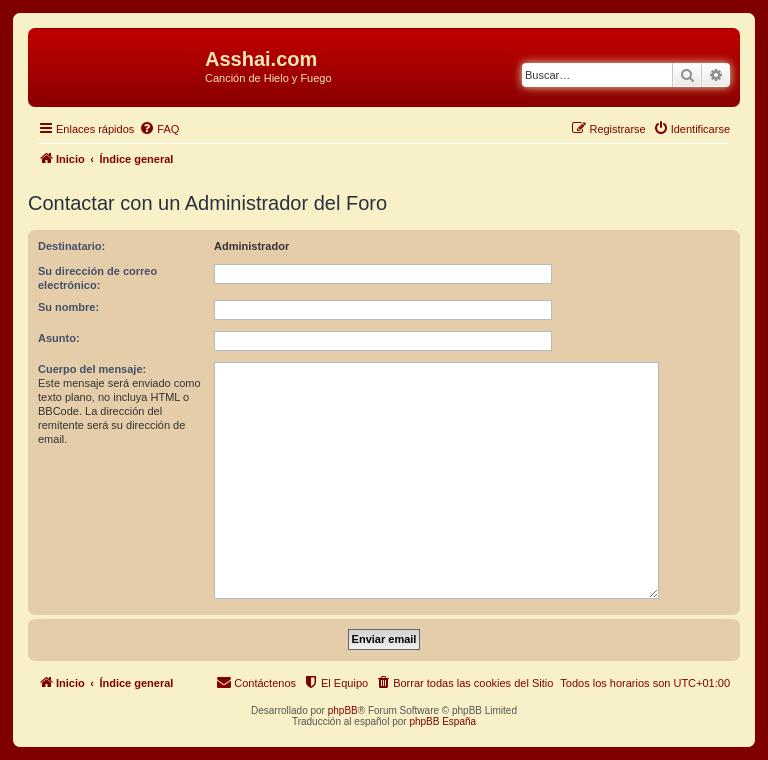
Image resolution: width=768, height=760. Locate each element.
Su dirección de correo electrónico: (97, 278)
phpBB (343, 710)
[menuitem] (159, 129)
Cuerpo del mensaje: (92, 369)
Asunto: (59, 338)
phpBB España (442, 721)
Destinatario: (71, 246)
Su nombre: (68, 307)
